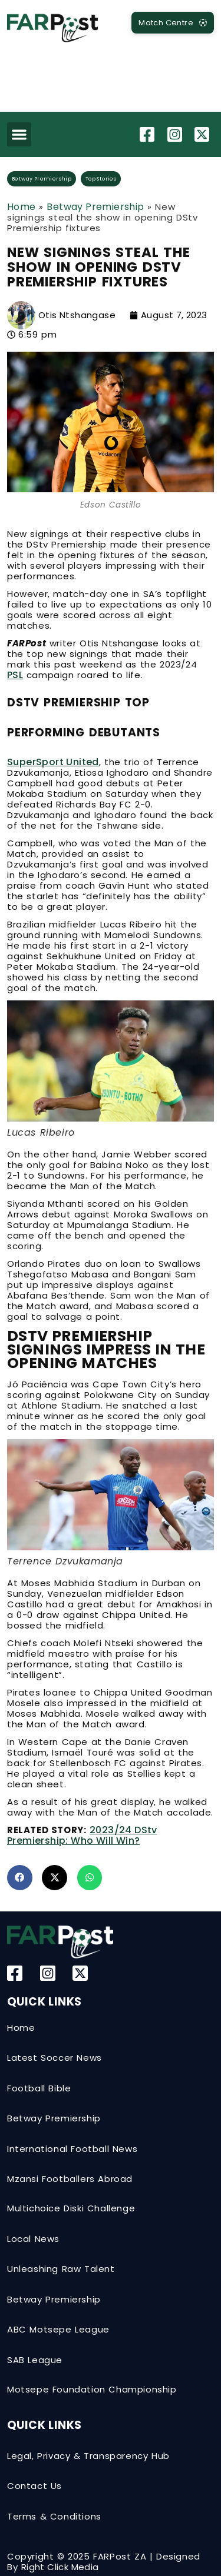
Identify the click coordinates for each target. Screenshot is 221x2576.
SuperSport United (53, 762)
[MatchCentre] (172, 23)
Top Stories (100, 178)
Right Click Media (60, 2567)
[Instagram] (176, 134)
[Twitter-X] (203, 134)
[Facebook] (148, 134)
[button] (19, 134)
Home (21, 206)
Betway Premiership (41, 178)
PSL (15, 675)
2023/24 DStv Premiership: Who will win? (82, 1835)
